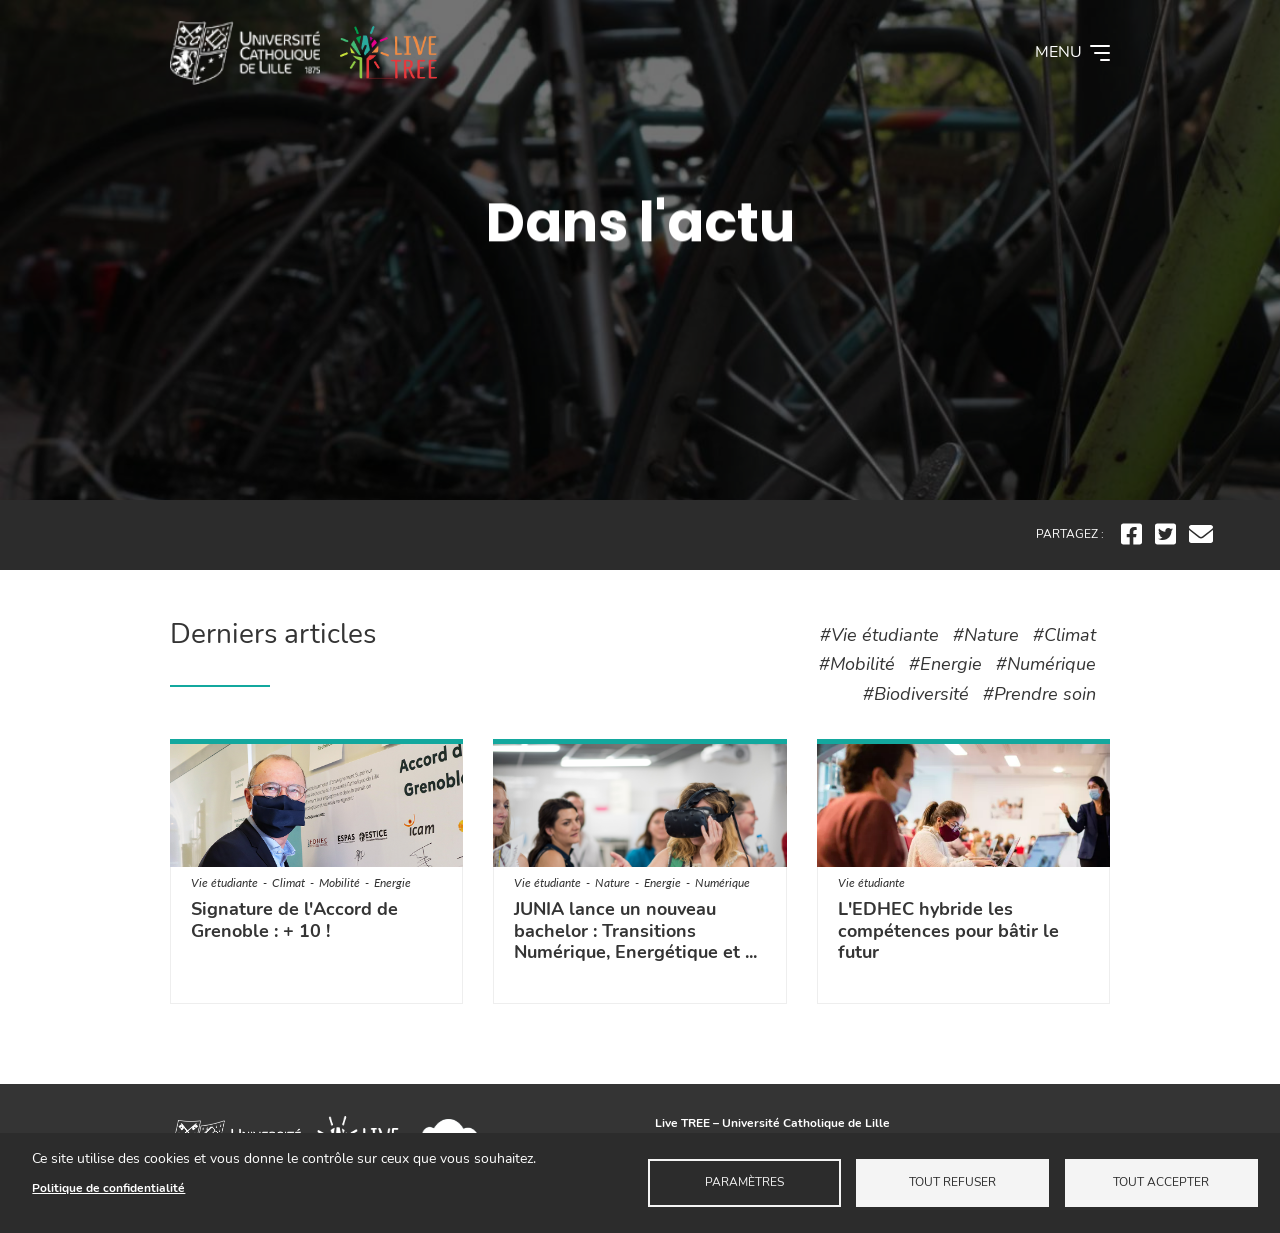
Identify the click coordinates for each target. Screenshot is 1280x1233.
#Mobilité (857, 664)
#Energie (945, 664)
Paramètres (744, 1182)
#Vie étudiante (879, 635)
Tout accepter (1161, 1182)
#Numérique (1046, 664)
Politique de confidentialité (108, 1188)
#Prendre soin (1039, 694)
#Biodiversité (916, 694)
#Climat (1064, 635)
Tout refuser (952, 1182)
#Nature (986, 635)
